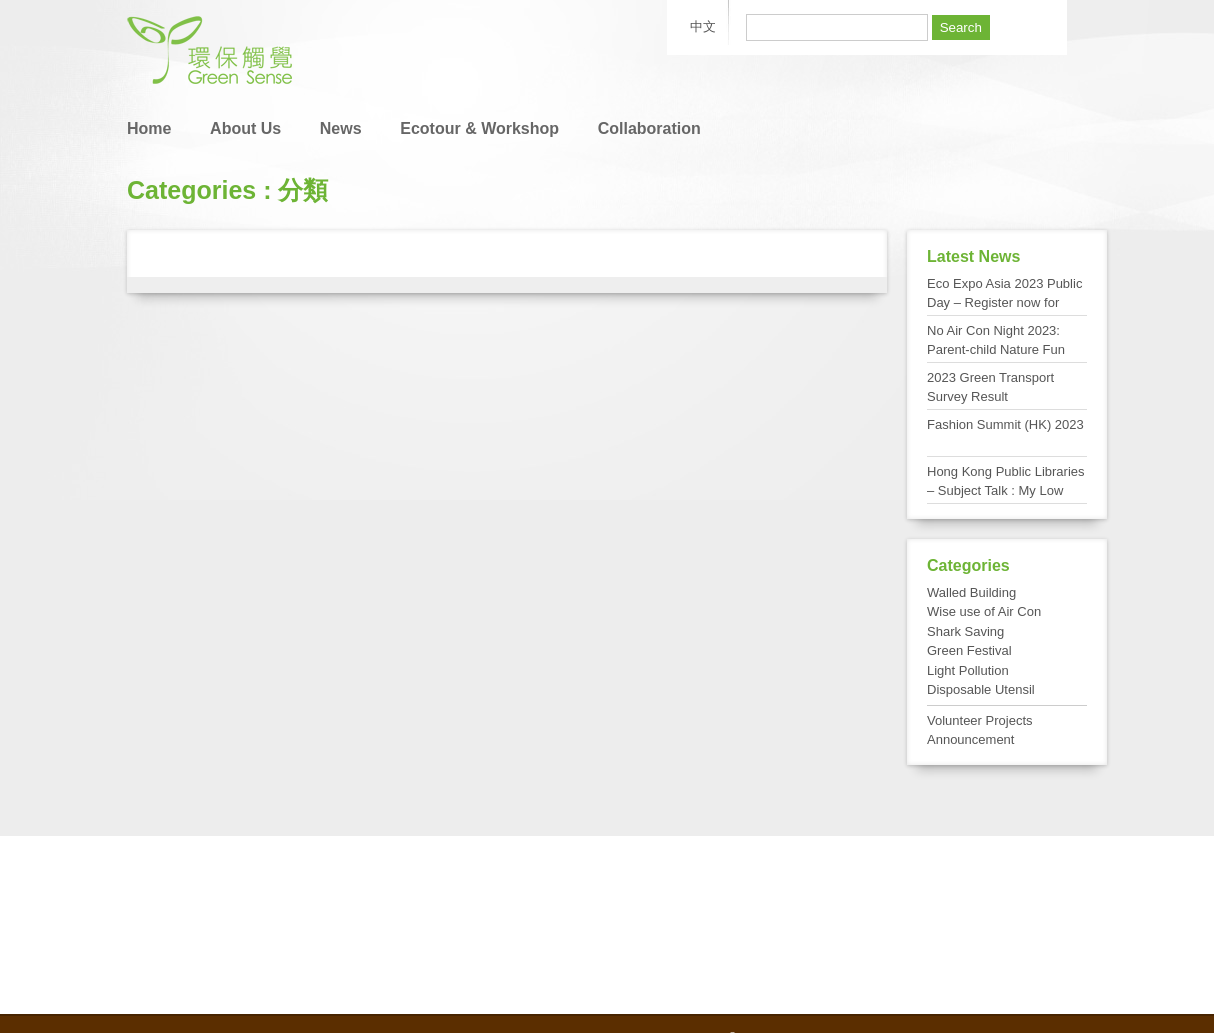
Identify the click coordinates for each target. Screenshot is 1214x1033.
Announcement (970, 739)
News (341, 128)
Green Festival (969, 650)
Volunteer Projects (980, 720)
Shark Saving (965, 631)
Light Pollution (968, 670)
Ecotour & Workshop (479, 128)
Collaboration (649, 128)
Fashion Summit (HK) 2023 (1005, 424)
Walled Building (971, 592)
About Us (245, 128)
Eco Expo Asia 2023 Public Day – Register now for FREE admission (1004, 303)
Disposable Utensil (981, 689)
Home (149, 128)
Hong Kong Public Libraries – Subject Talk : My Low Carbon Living (1006, 491)
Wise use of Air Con (984, 611)
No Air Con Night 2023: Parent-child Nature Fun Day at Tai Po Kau (996, 350)
